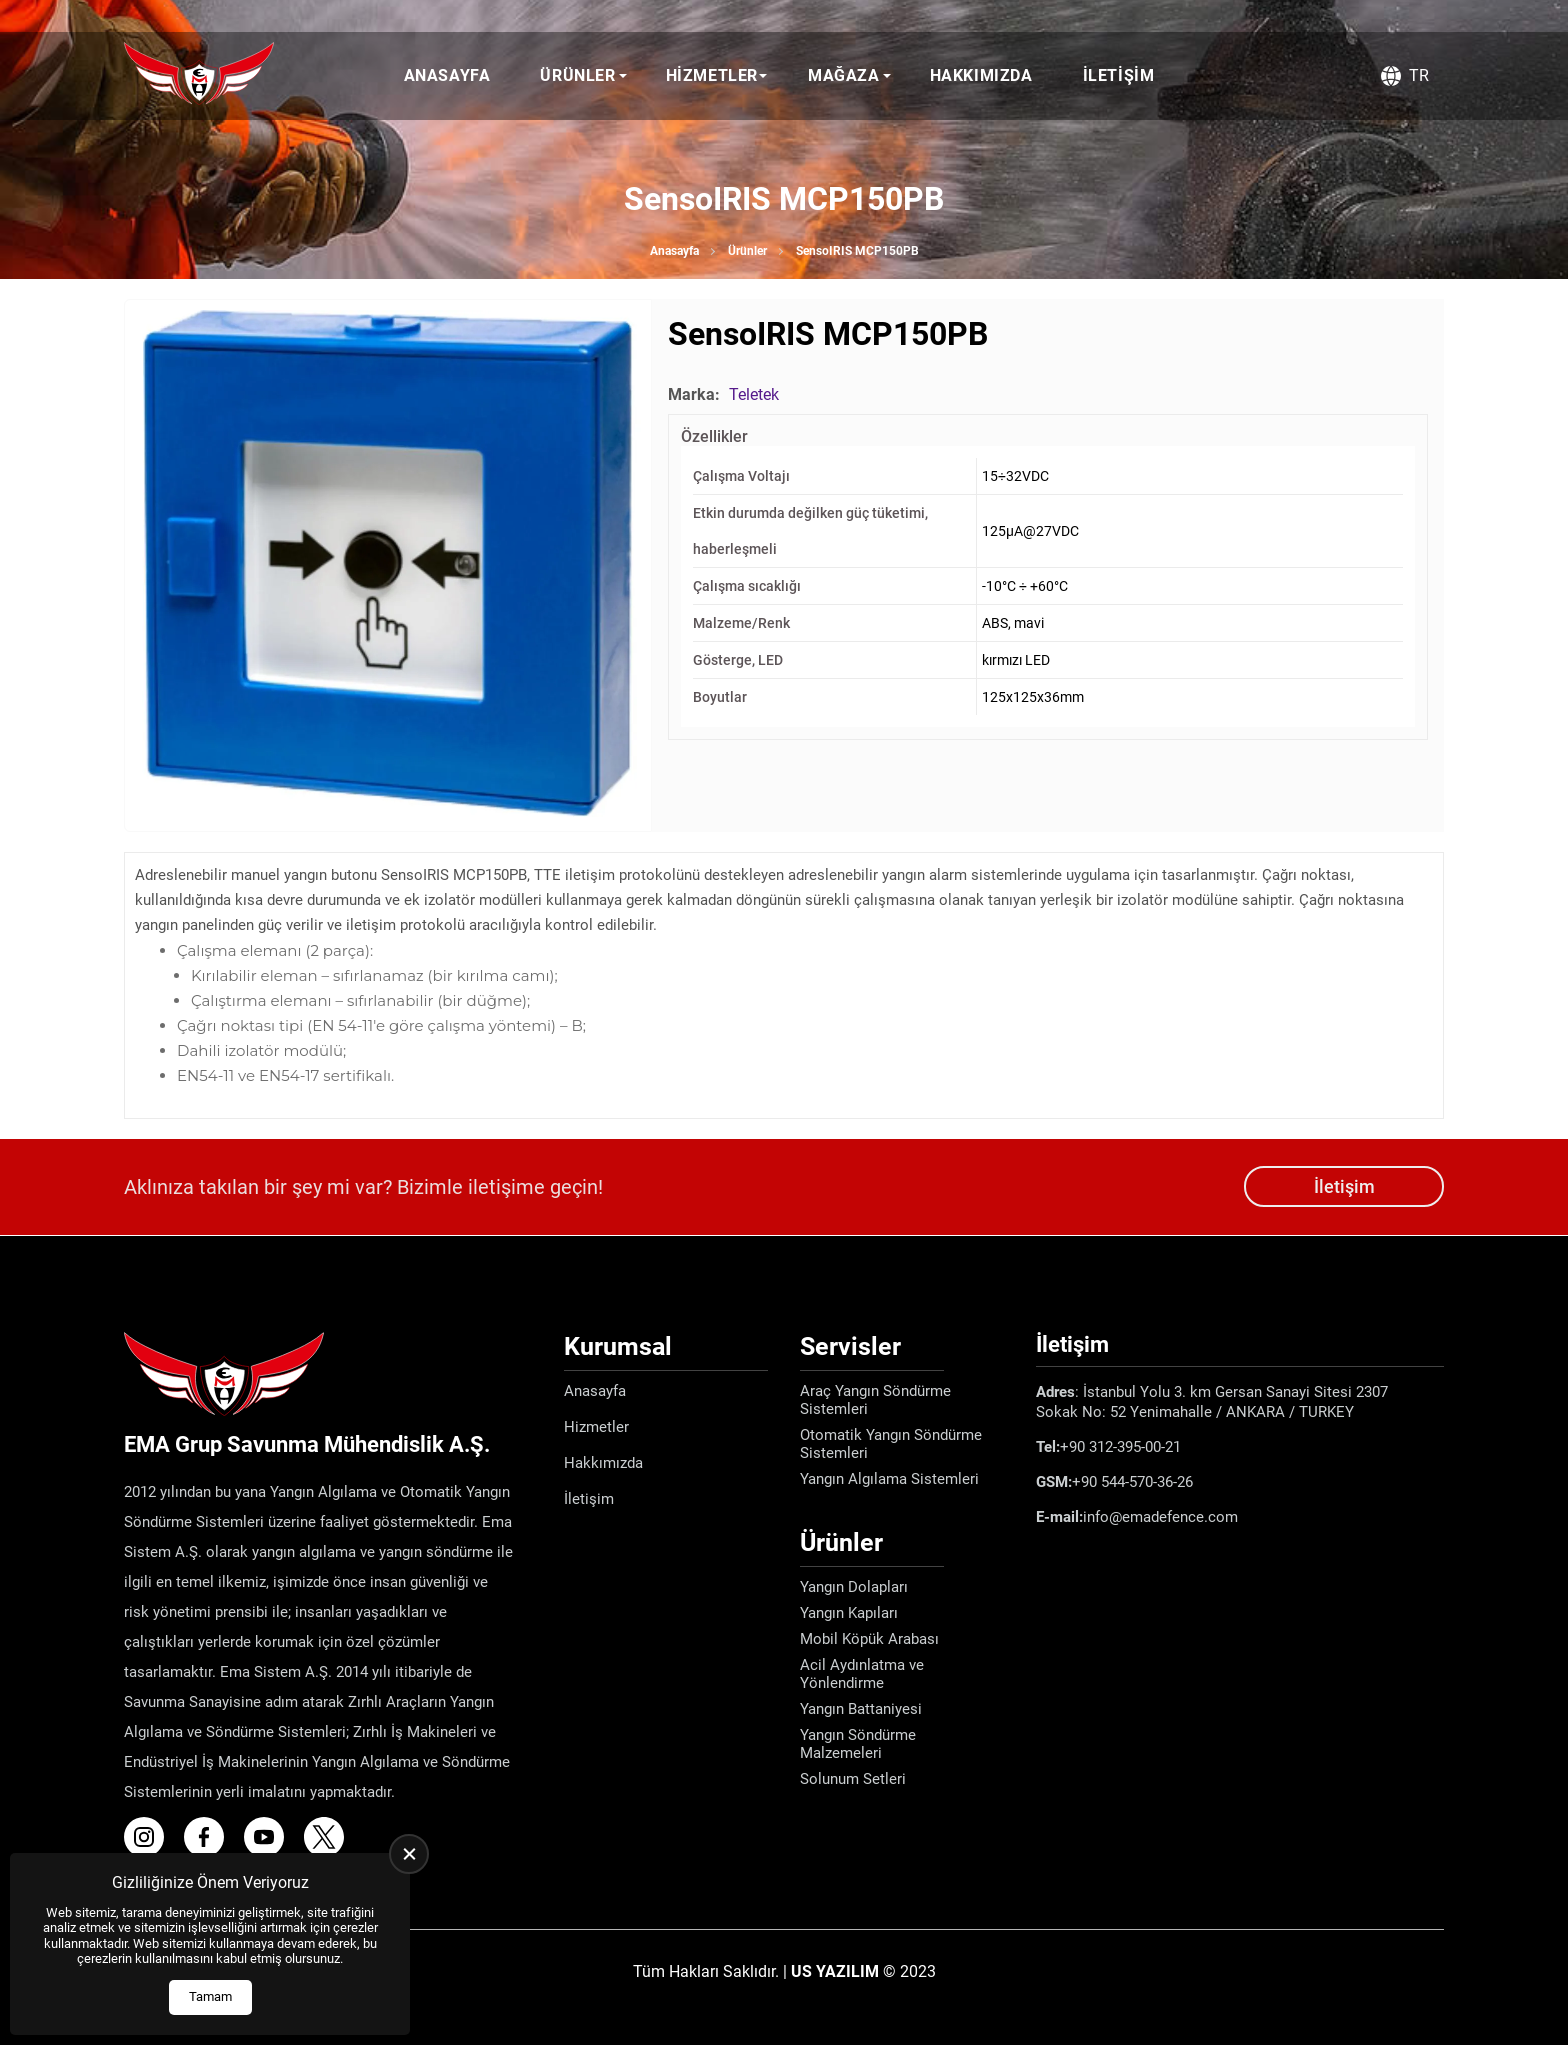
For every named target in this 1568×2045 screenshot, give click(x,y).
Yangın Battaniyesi (861, 1709)
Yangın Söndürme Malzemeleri (858, 1744)
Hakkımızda (981, 75)
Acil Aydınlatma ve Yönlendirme (862, 1674)
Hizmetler (712, 75)
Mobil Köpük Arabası (869, 1639)
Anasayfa (447, 75)
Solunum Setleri (853, 1779)
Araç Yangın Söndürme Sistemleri (875, 1400)
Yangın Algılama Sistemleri (889, 1479)
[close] (409, 1854)
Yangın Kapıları (849, 1613)
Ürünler (577, 75)
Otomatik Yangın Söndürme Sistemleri (891, 1444)
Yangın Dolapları (854, 1587)
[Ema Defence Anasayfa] (199, 76)
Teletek (754, 394)
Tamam (210, 1996)
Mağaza (844, 75)
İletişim (1119, 75)
